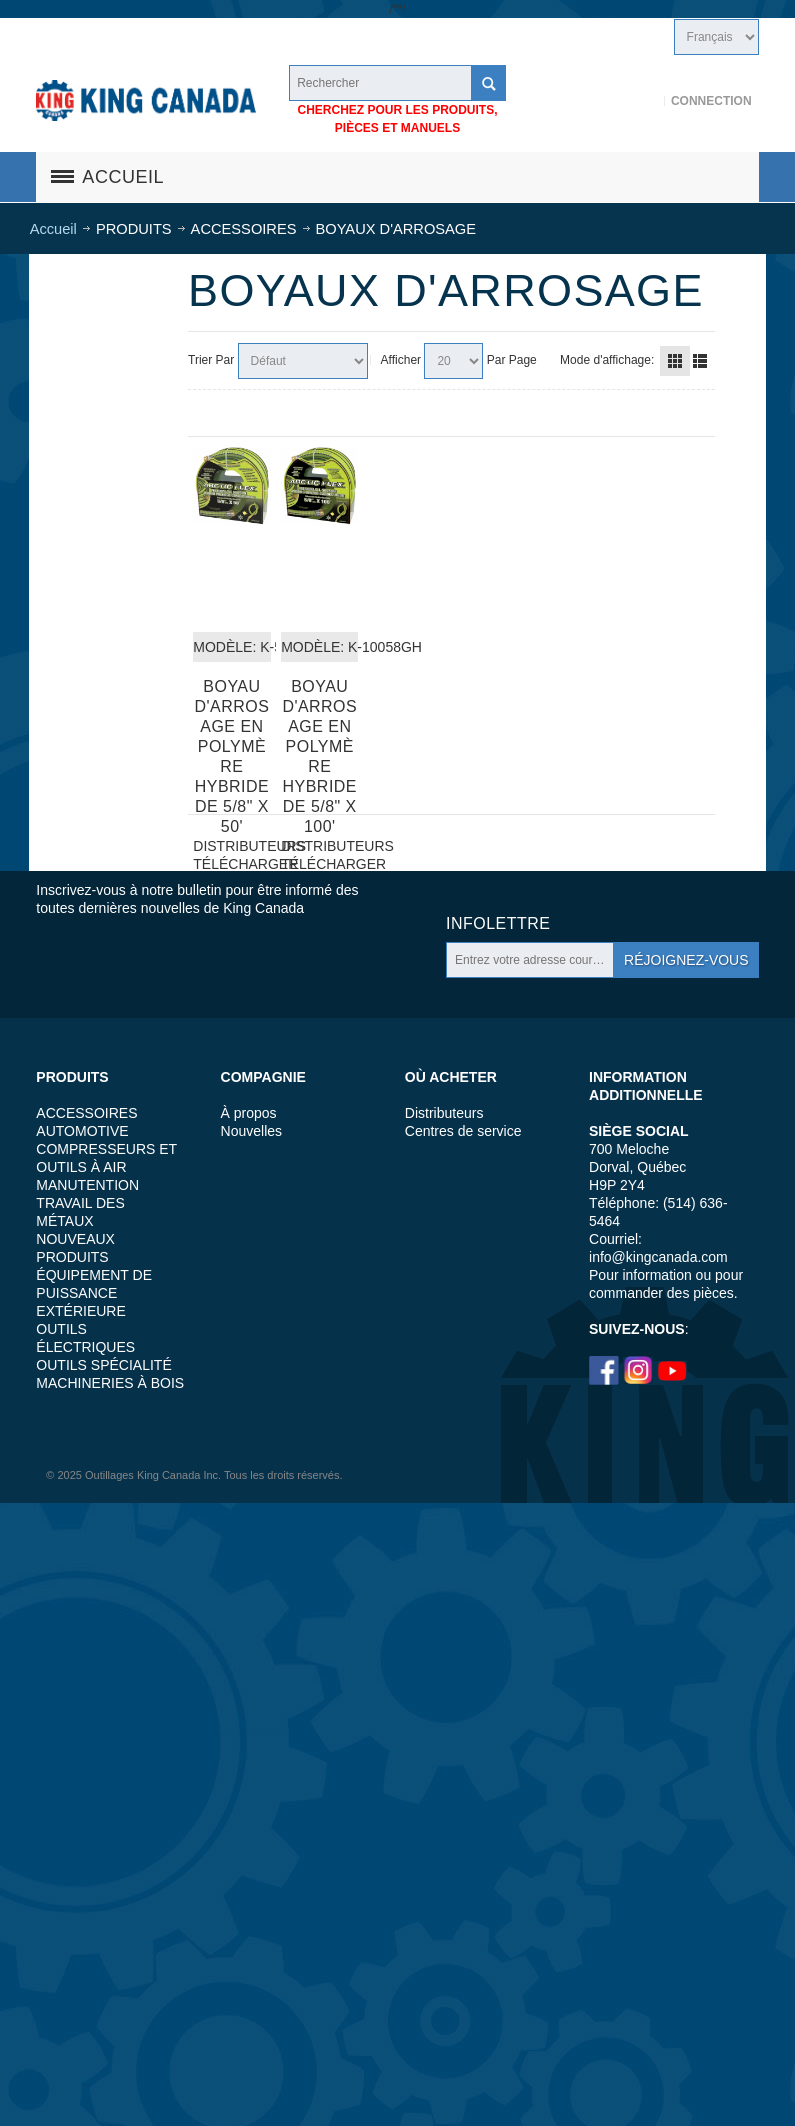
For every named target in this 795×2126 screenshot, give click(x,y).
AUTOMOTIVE (82, 1131)
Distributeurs (444, 1113)
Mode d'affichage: (607, 360)
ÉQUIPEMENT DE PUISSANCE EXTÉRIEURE (94, 1293)
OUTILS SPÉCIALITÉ (103, 1365)
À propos (249, 1113)
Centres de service (463, 1131)
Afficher (401, 360)
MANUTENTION (87, 1185)
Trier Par (211, 360)
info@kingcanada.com (658, 1257)
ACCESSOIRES (86, 1113)
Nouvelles (251, 1131)
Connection (711, 101)
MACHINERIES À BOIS (110, 1383)
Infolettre (498, 923)
